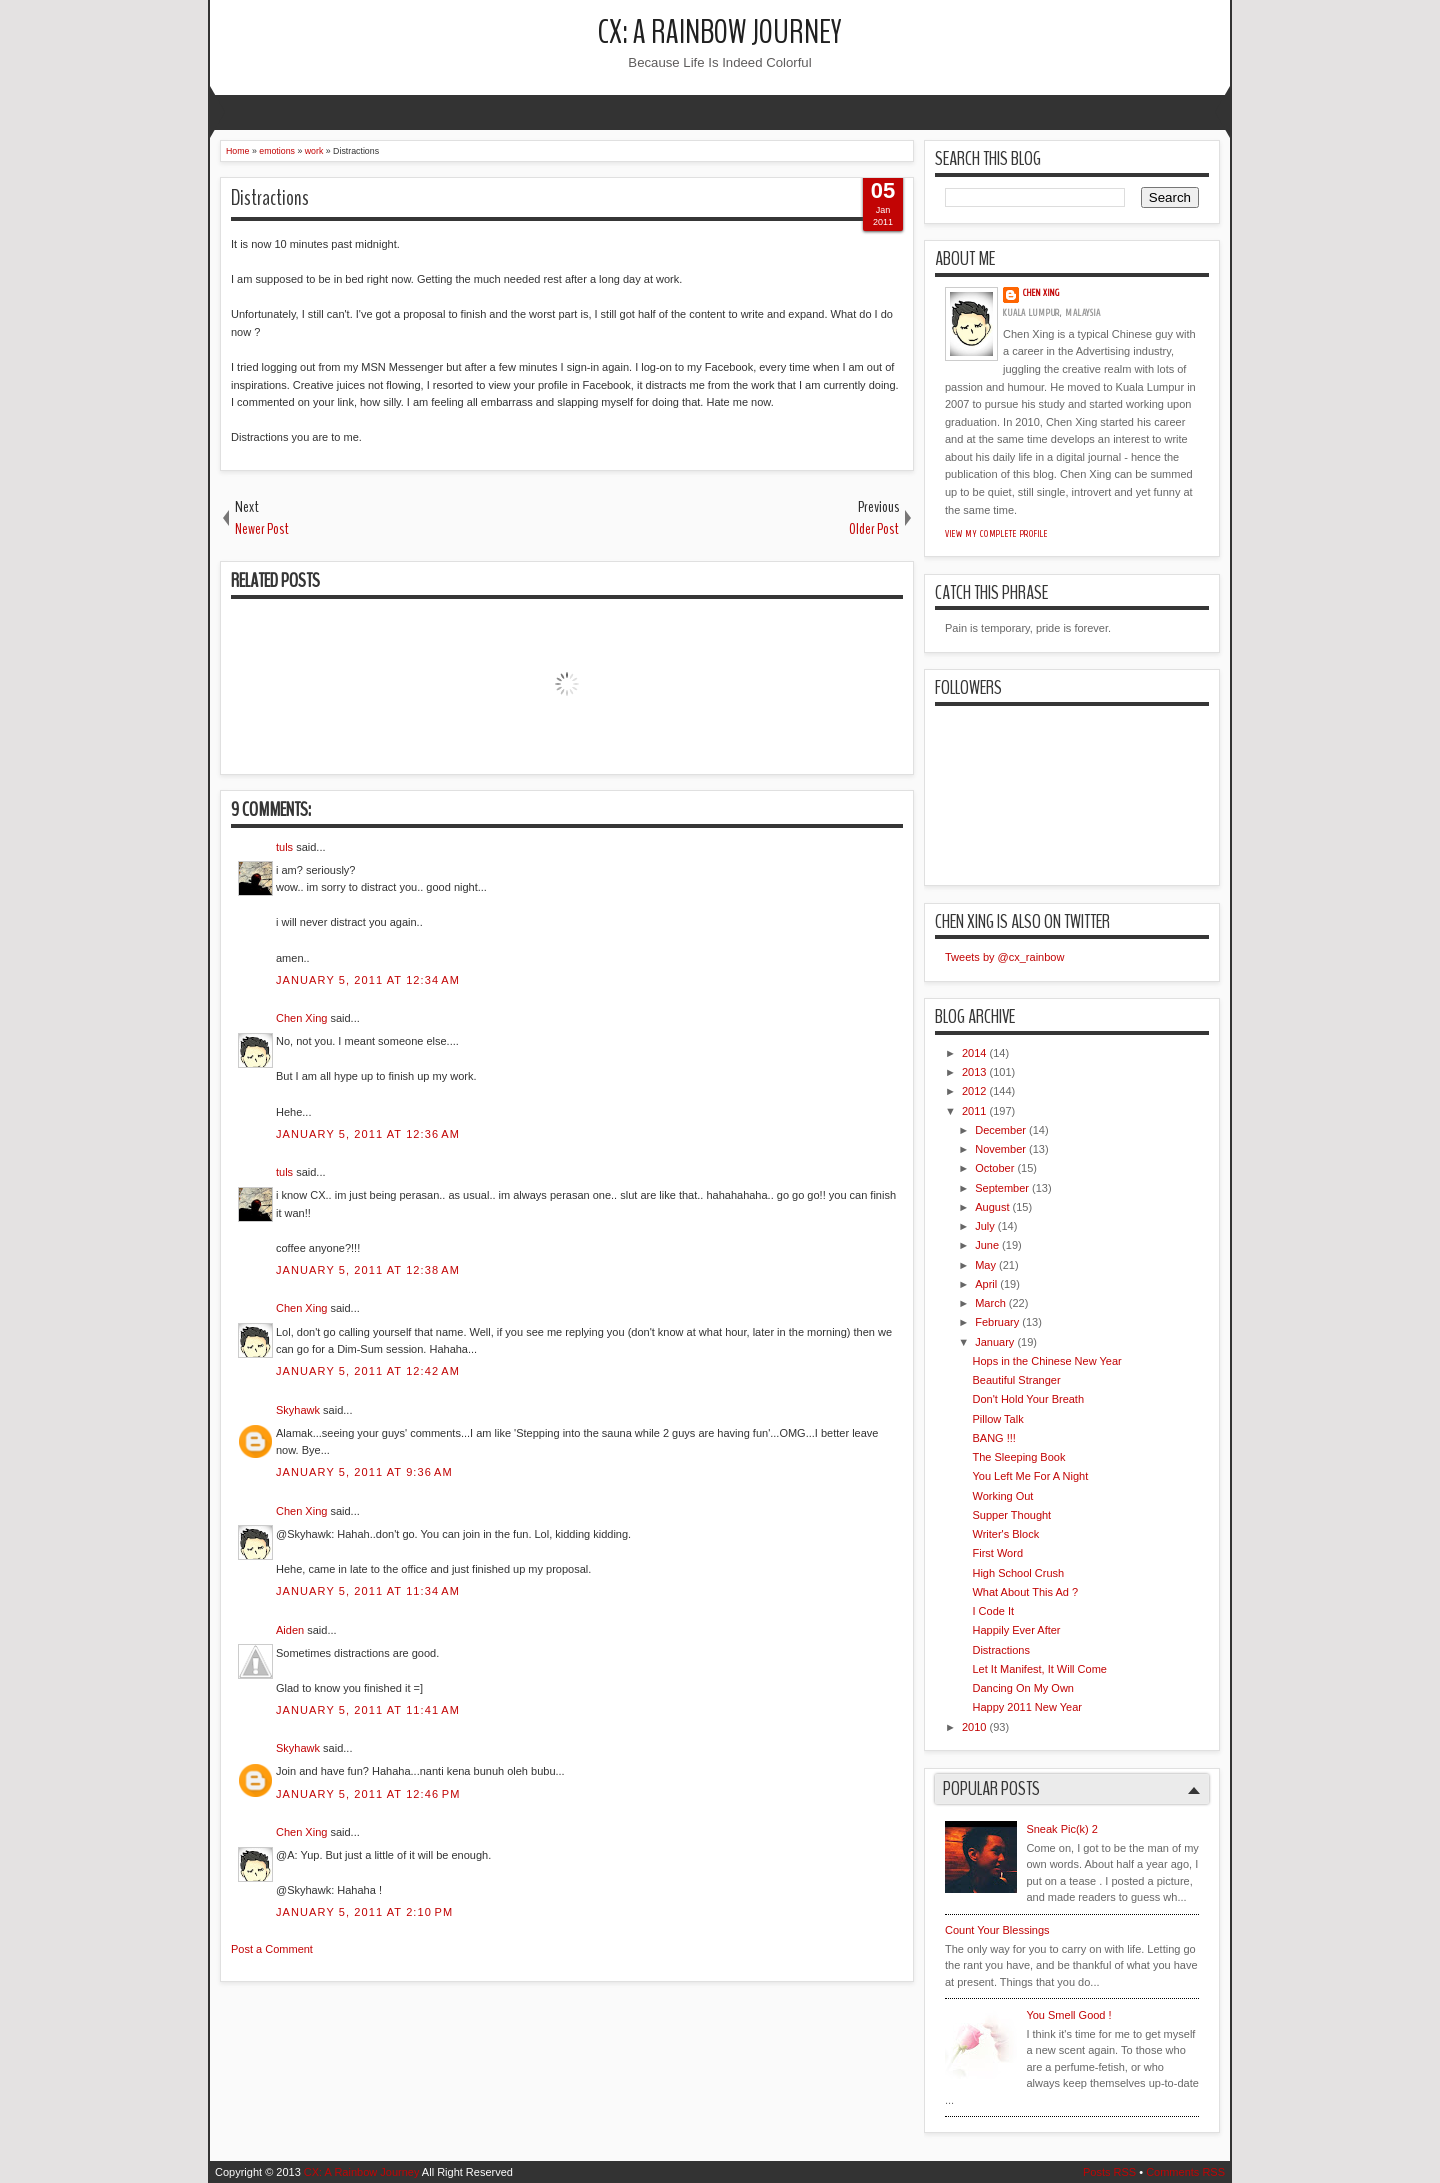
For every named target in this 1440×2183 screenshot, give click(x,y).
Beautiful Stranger (1016, 1380)
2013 (974, 1072)
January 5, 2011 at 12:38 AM (368, 1270)
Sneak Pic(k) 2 (1062, 1829)
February (997, 1322)
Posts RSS (1109, 2172)
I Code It (993, 1611)
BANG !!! (993, 1438)
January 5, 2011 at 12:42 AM (368, 1371)
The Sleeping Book (1018, 1457)
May (985, 1265)
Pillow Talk (997, 1419)
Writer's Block (1005, 1534)
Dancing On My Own (1022, 1688)
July (985, 1226)
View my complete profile (996, 534)
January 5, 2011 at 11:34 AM (368, 1591)
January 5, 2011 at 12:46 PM (368, 1794)
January (994, 1342)
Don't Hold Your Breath (1028, 1399)
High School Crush (1018, 1573)
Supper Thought (1011, 1515)
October (994, 1168)
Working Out (1002, 1496)
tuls (284, 847)
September (1002, 1188)
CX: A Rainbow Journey (720, 32)
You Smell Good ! (1068, 2015)
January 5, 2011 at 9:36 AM (364, 1472)
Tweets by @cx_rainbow (1004, 957)
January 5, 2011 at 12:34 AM (368, 980)
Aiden (290, 1630)
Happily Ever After (1016, 1630)
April (986, 1284)
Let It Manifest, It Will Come (1039, 1669)
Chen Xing (301, 1018)
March (990, 1303)
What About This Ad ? (1025, 1592)
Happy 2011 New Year (1026, 1707)
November (1000, 1149)
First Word (997, 1553)
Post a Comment (272, 1949)
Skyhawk (298, 1410)
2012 (974, 1091)
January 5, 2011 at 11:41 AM (368, 1710)
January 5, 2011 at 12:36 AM (368, 1134)
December (1000, 1130)
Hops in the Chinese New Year (1046, 1361)
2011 (974, 1111)
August (992, 1207)
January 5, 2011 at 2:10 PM (364, 1912)
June (987, 1245)
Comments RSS (1185, 2172)
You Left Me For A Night (1030, 1476)
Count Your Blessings (997, 1930)
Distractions (270, 198)
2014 (974, 1053)
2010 (974, 1727)
